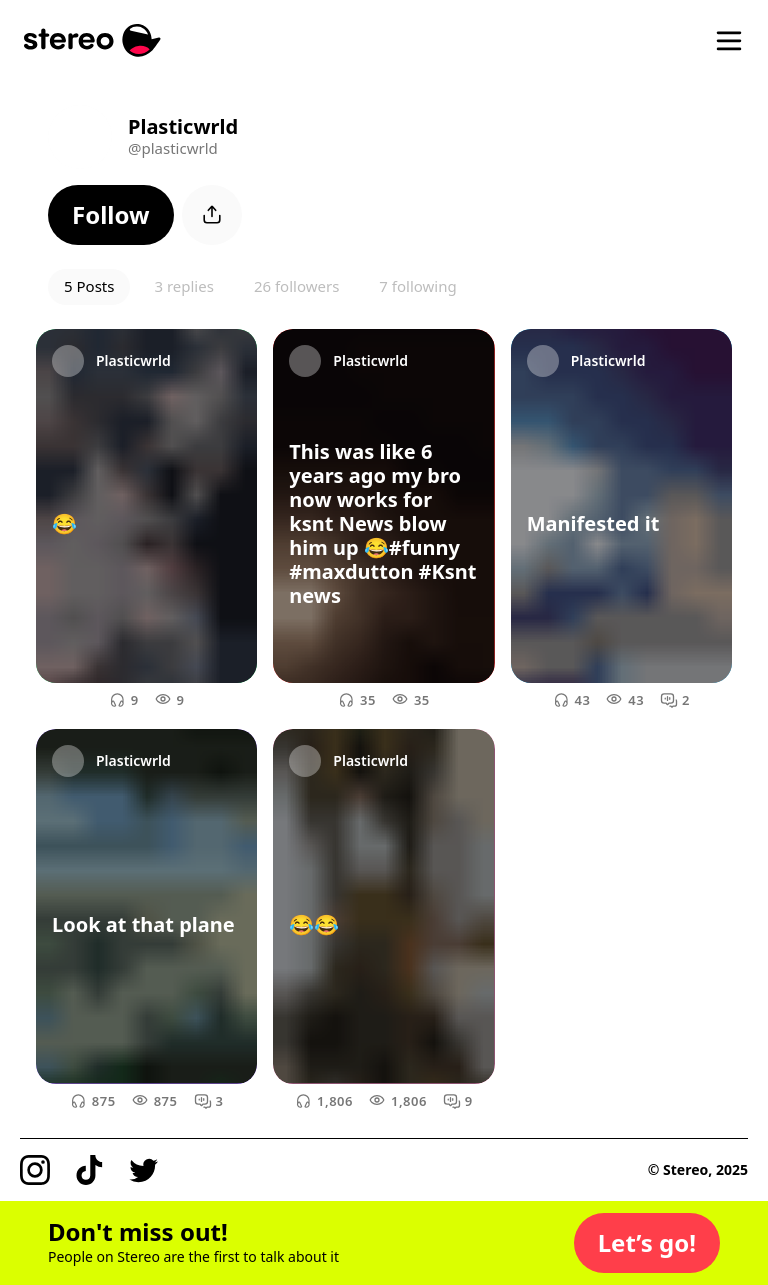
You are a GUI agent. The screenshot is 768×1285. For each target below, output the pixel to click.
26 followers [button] (296, 286)
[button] (111, 215)
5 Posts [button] (89, 286)
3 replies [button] (183, 286)
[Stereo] (92, 40)
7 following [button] (417, 286)
